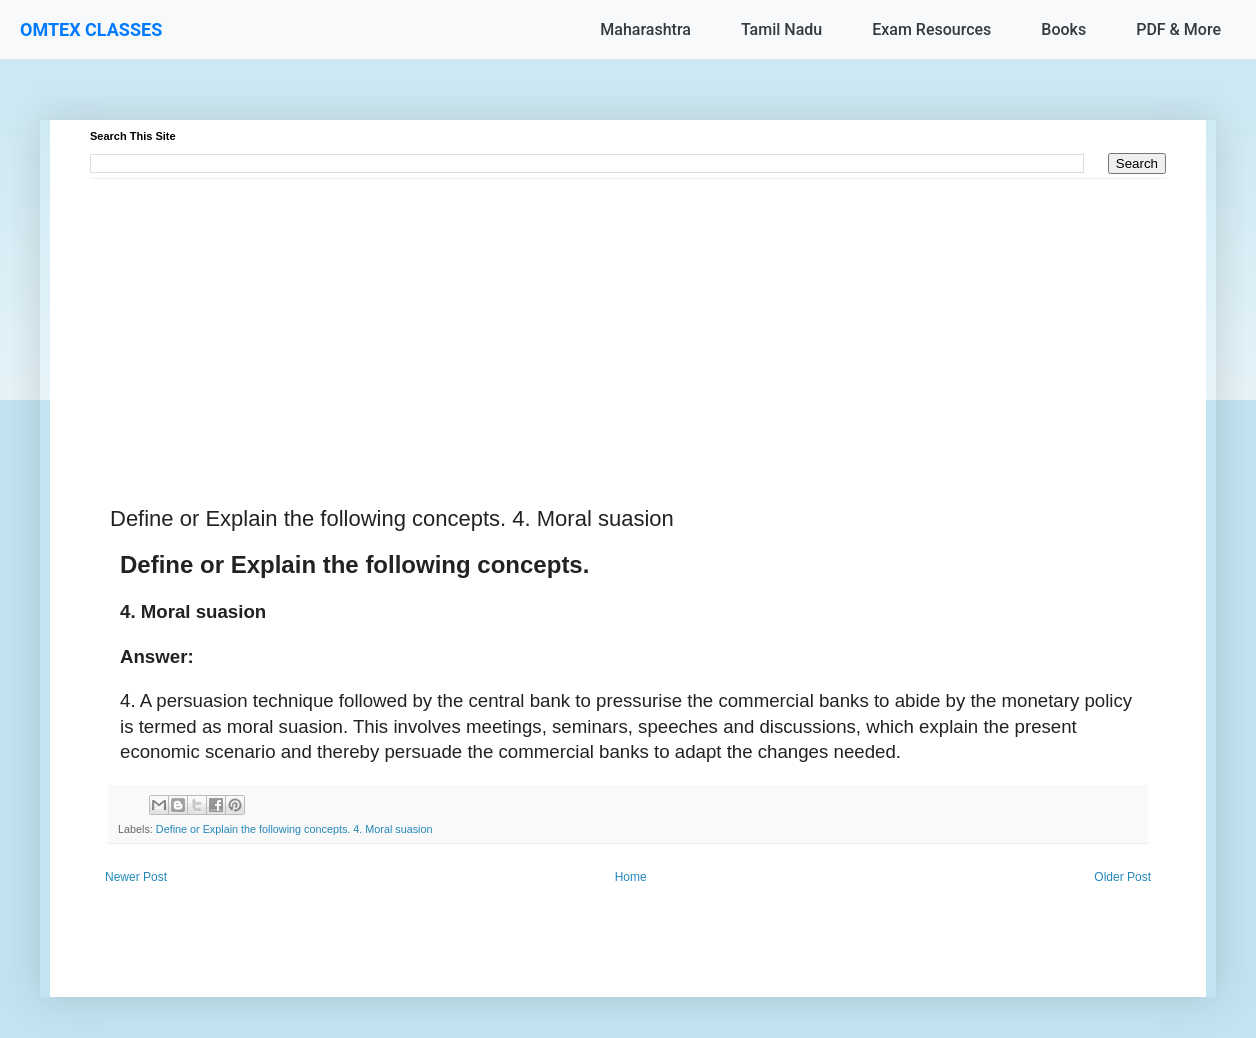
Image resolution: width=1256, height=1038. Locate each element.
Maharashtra (645, 29)
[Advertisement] (628, 319)
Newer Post (136, 877)
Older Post (1122, 877)
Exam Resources (931, 29)
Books (1063, 29)
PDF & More (1178, 29)
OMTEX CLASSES (91, 29)
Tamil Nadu (781, 29)
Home (631, 877)
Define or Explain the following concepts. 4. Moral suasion (294, 829)
